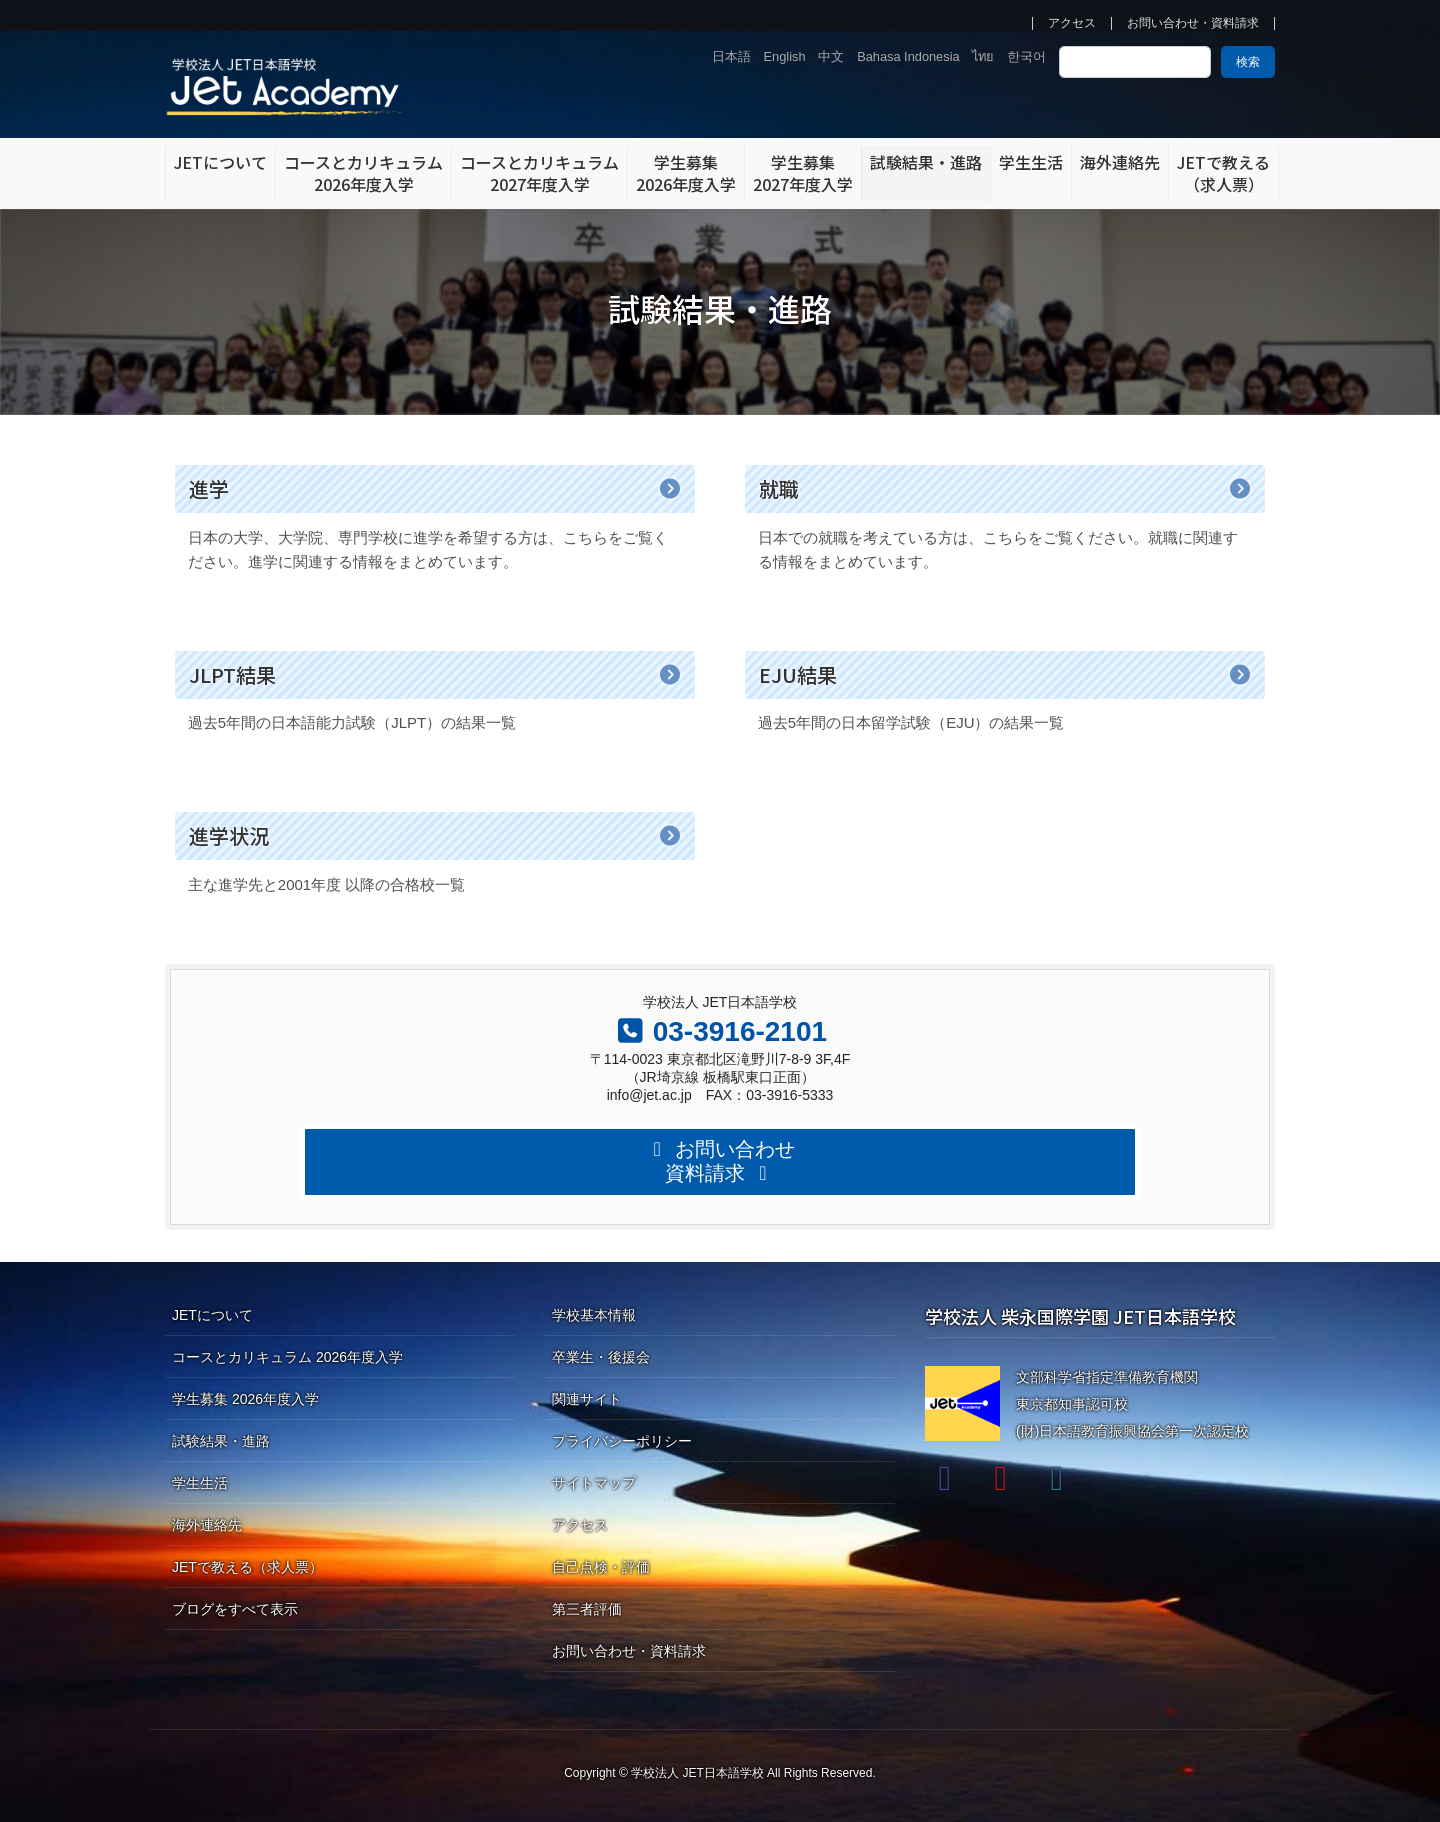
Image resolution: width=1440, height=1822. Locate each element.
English (785, 56)
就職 (779, 488)
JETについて (212, 1315)
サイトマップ (594, 1483)
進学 (209, 488)
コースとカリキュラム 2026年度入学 (287, 1357)
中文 (831, 56)
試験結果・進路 (221, 1441)
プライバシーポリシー (622, 1441)
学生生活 (200, 1483)
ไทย (983, 56)
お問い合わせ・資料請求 (1193, 23)
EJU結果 (798, 674)
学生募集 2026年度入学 (245, 1399)
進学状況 (229, 835)
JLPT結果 (232, 674)
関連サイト (587, 1399)
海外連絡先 (207, 1525)
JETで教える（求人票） (247, 1567)
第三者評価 (587, 1609)
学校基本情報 (594, 1315)
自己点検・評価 (601, 1567)
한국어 (1026, 56)
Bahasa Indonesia (908, 56)
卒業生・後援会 (601, 1357)
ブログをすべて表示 (235, 1609)
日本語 (731, 56)
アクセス (1072, 23)
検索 (1248, 62)
